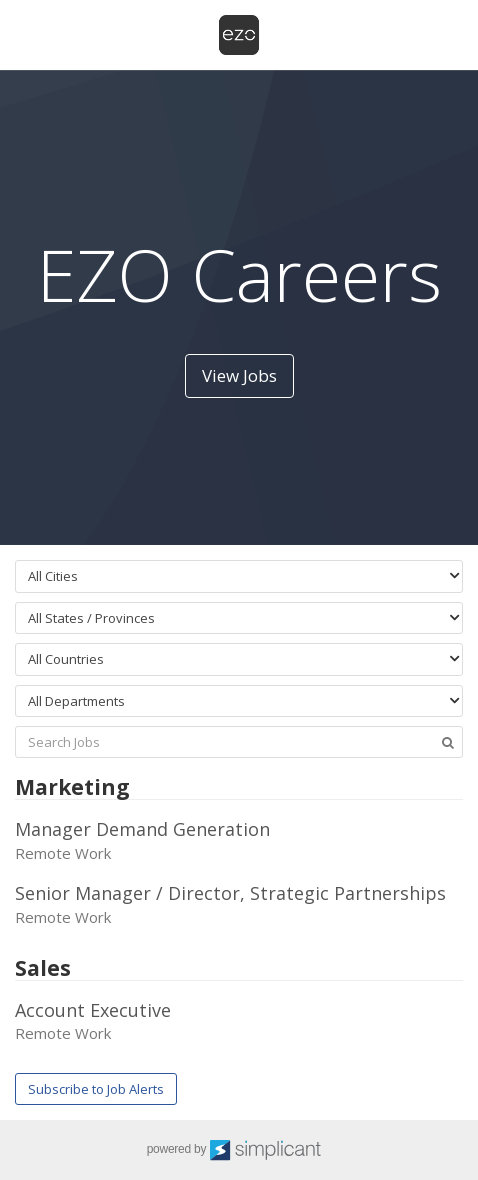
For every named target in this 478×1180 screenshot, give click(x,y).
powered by (239, 1150)
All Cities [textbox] (53, 576)
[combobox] (239, 576)
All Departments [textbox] (76, 701)
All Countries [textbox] (66, 659)
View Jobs (239, 375)
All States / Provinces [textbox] (91, 618)
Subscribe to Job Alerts (96, 1089)
